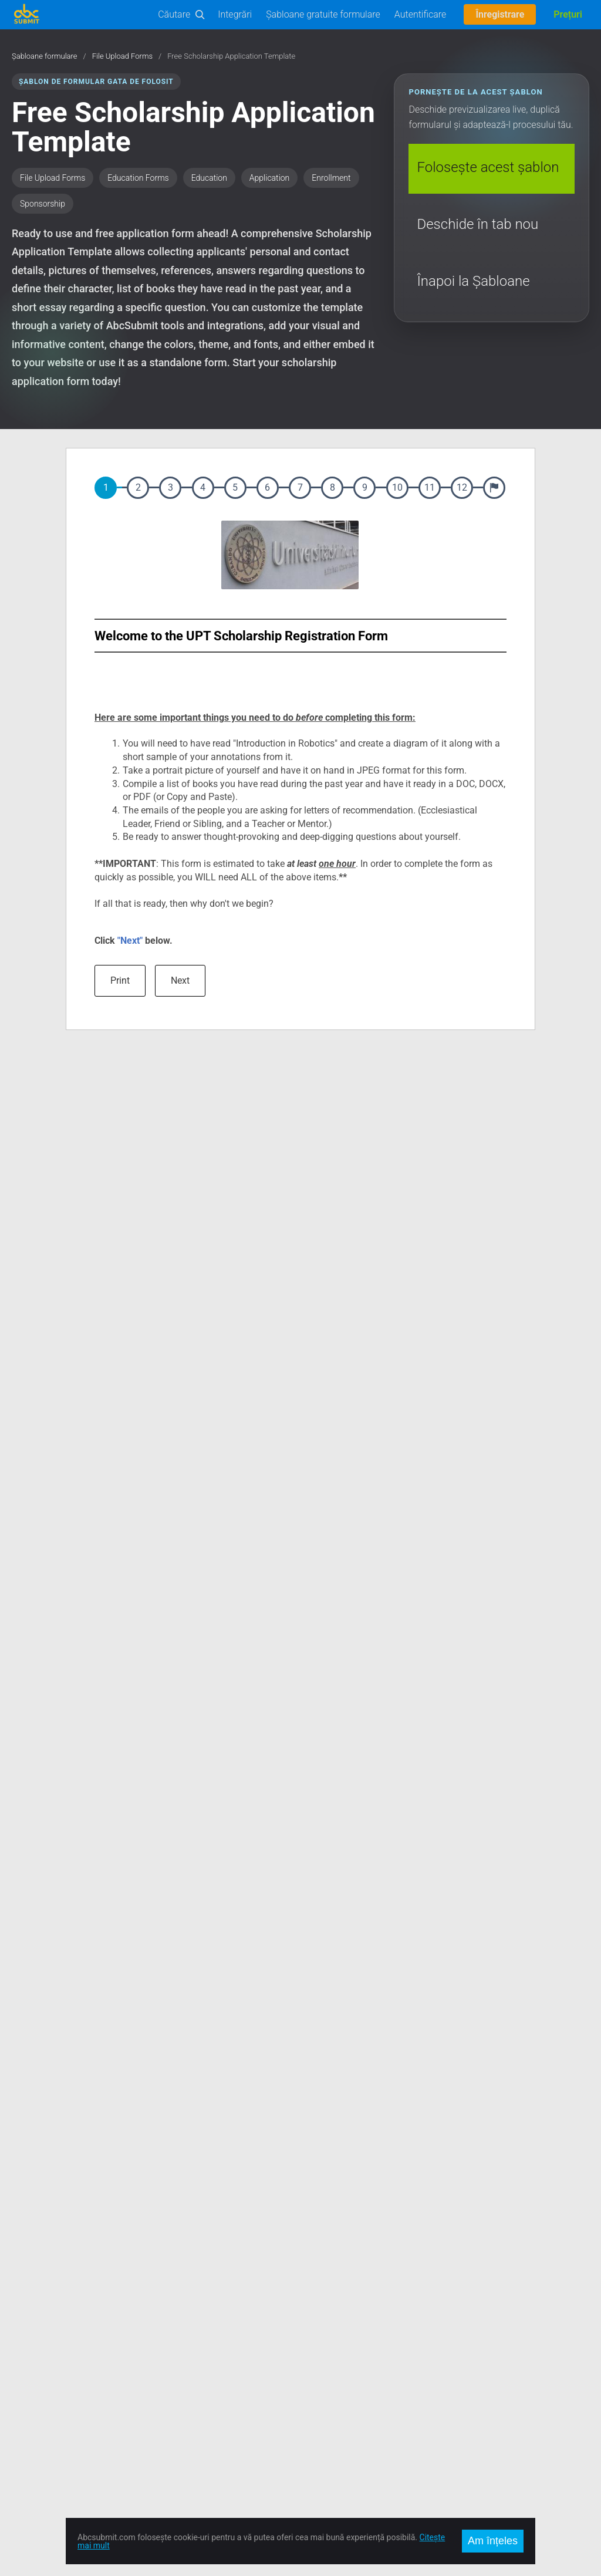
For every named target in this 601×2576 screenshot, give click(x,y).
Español (459, 2339)
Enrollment (331, 178)
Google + (316, 2339)
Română (460, 2324)
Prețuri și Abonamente (196, 2339)
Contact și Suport (187, 2324)
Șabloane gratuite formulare (323, 14)
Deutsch (460, 2353)
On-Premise (33, 2409)
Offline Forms (36, 2423)
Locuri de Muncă (186, 2353)
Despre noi (175, 2310)
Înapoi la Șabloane (473, 281)
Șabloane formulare (44, 56)
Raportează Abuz (187, 2409)
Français (460, 2367)
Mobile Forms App (44, 2437)
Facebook (318, 2310)
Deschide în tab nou (477, 224)
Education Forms (137, 178)
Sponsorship (42, 203)
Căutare (174, 14)
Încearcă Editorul (42, 2324)
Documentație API (44, 2339)
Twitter (313, 2324)
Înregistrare (499, 14)
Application (269, 178)
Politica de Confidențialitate (205, 2395)
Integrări (235, 14)
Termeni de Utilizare (191, 2381)
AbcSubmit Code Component (64, 2451)
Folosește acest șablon (488, 167)
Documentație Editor (48, 2353)
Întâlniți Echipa (182, 2367)
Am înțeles (493, 2541)
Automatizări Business (52, 2381)
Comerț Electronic (44, 2395)
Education (209, 178)
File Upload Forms (122, 56)
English (458, 2310)
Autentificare (420, 14)
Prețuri (567, 14)
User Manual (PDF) (45, 2367)
